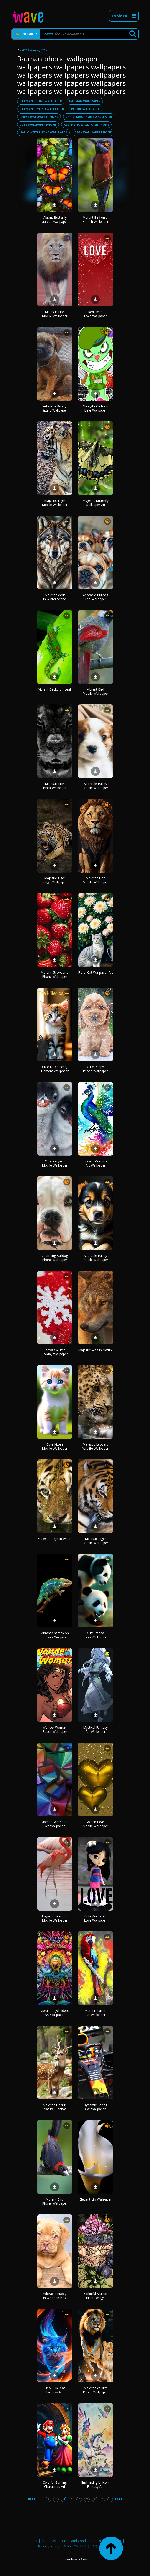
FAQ (94, 2546)
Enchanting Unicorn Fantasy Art (95, 2484)
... (110, 2499)
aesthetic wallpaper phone (86, 125)
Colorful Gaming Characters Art (55, 2484)
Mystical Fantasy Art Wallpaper (95, 1729)
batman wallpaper (84, 101)
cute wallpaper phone (38, 125)
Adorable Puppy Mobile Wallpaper (95, 786)
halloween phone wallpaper (43, 132)
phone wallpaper (85, 109)
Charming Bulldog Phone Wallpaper (55, 1257)
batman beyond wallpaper (42, 109)
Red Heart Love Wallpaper (95, 314)
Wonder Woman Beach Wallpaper (54, 1729)
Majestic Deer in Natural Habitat (55, 2107)
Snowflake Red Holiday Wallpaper (54, 1352)
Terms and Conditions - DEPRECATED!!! (91, 2540)
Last (119, 2499)
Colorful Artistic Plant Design (95, 2296)
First (31, 2499)
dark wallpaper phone (93, 132)
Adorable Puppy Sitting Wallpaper (54, 408)
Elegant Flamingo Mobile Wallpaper (54, 1918)
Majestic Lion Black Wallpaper (54, 786)
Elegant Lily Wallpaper (95, 2199)
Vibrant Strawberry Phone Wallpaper (54, 974)
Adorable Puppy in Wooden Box (54, 2296)
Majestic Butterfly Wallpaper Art (95, 502)
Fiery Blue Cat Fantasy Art (54, 2390)
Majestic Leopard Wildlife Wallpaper (95, 1446)
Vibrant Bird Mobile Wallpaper (95, 691)
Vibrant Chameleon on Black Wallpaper (55, 1635)
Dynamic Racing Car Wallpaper (95, 2107)
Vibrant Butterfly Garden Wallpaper (55, 219)
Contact (31, 2540)
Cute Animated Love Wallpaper (95, 1918)
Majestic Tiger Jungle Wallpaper (55, 880)
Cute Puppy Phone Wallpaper (95, 1069)
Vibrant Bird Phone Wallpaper (54, 2201)
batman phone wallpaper (41, 101)
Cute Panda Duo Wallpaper (95, 1635)
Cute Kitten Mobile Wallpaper (54, 1446)
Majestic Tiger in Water (55, 1539)
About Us (48, 2540)
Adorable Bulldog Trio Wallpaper (95, 597)
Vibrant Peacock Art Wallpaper (95, 1163)
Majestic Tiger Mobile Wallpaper (54, 502)
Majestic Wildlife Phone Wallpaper (95, 2390)
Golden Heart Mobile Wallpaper (95, 1824)
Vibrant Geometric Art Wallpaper (54, 1824)
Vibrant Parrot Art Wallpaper (95, 2012)
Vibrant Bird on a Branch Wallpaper (95, 219)
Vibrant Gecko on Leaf (54, 689)
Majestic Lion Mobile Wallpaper (54, 314)
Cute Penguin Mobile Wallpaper (54, 1163)
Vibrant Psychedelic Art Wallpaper (55, 2012)
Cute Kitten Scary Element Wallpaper (55, 1069)
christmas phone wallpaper (89, 117)
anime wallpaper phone (39, 117)
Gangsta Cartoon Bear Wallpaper (95, 408)
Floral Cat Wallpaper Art (95, 972)
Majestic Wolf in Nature (95, 1350)
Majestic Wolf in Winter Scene (54, 597)
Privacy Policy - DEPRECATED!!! (62, 2546)
